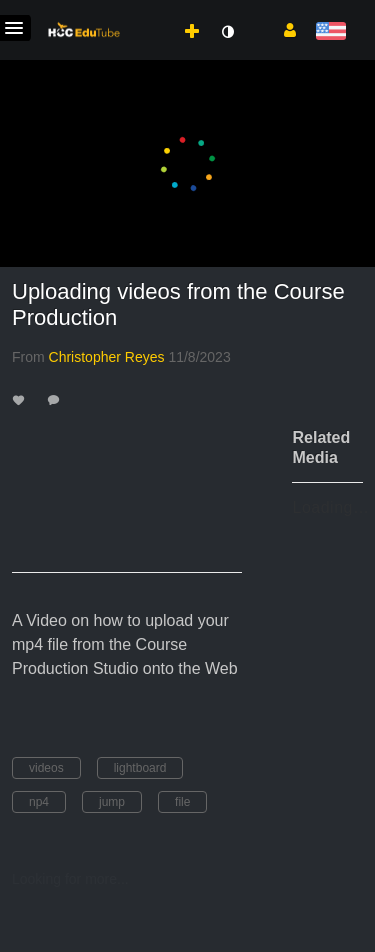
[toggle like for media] (21, 399)
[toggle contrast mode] (227, 32)
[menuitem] (148, 11)
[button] (282, 29)
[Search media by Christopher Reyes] (107, 357)
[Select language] (330, 32)
